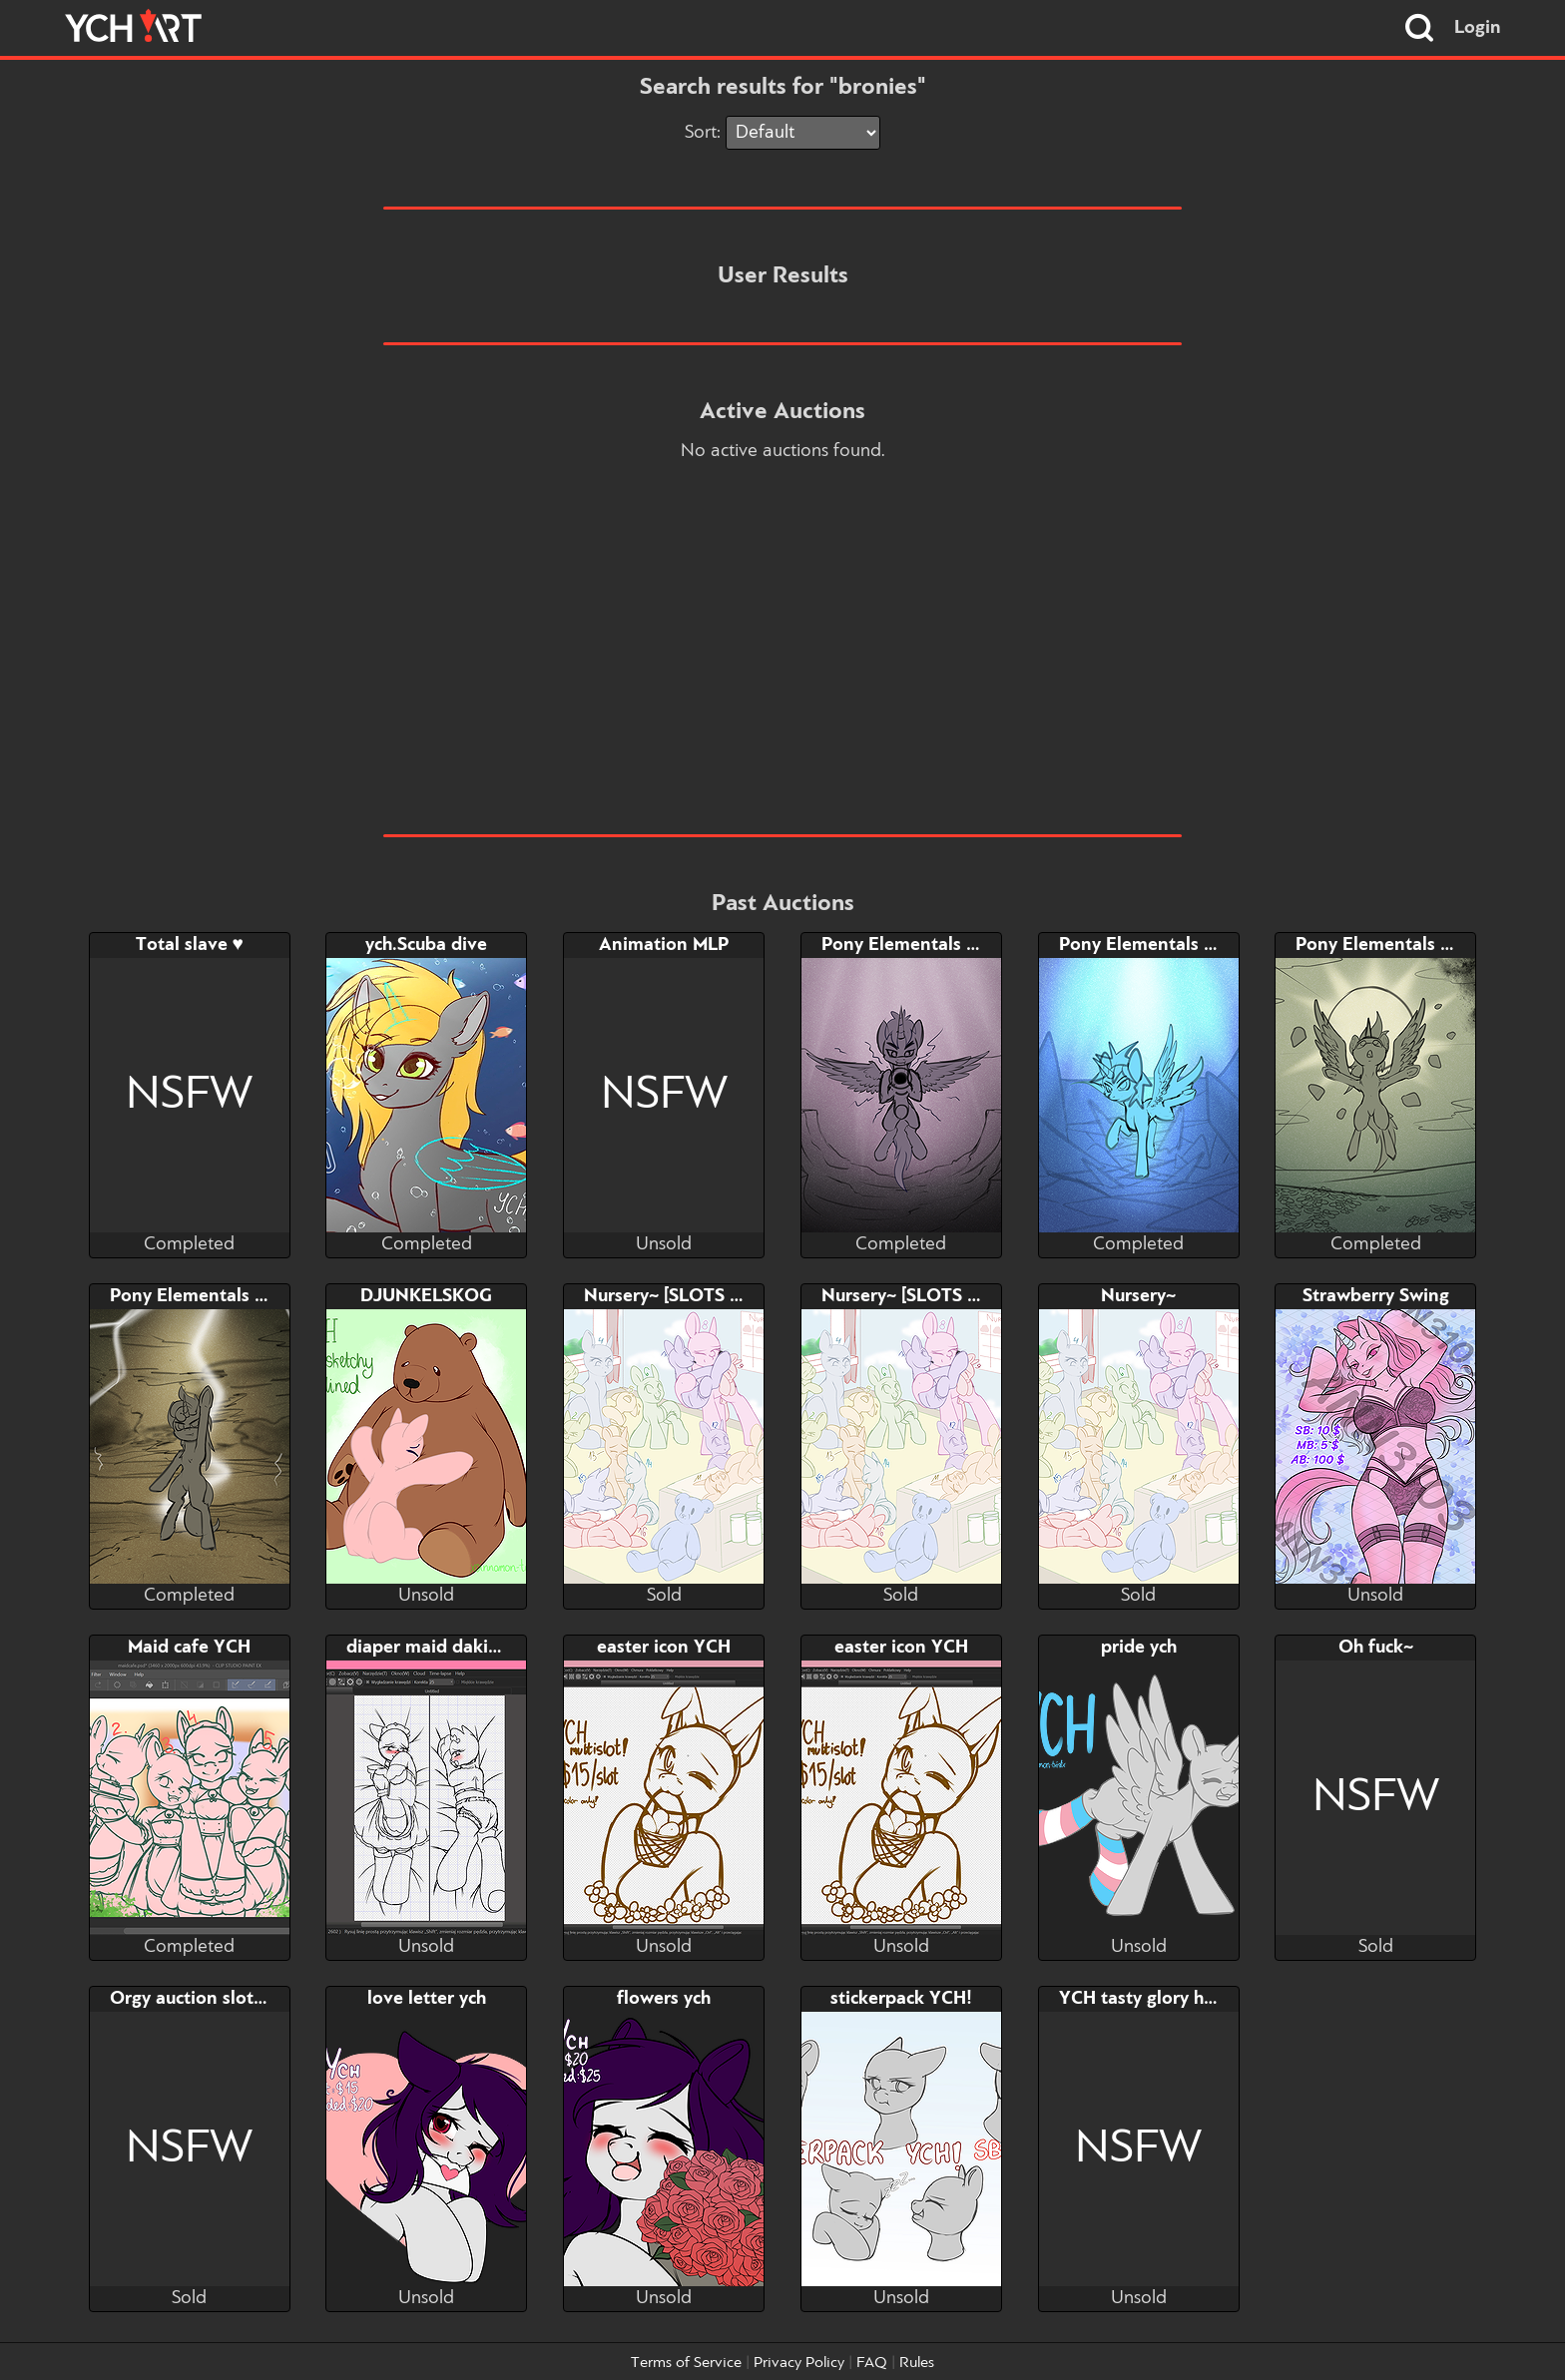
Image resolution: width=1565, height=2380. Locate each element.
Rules (916, 2363)
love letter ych (426, 1999)
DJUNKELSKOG (426, 1296)
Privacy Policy (799, 2363)
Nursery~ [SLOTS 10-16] (922, 1296)
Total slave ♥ (190, 945)
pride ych (1139, 1648)
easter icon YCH (664, 1648)
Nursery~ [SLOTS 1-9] (674, 1296)
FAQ (871, 2363)
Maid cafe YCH (189, 1648)
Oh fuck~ (1375, 1648)
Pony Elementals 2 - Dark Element (965, 945)
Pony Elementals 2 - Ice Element (1194, 945)
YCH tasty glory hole (1144, 1999)
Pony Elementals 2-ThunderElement (261, 1296)
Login (1477, 28)
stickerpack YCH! (901, 1999)
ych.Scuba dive (426, 945)
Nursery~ (1138, 1296)
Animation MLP (664, 945)
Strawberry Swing (1376, 1296)
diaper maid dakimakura (448, 1648)
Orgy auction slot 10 (195, 1999)
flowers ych (664, 1999)
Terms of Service (686, 2363)
